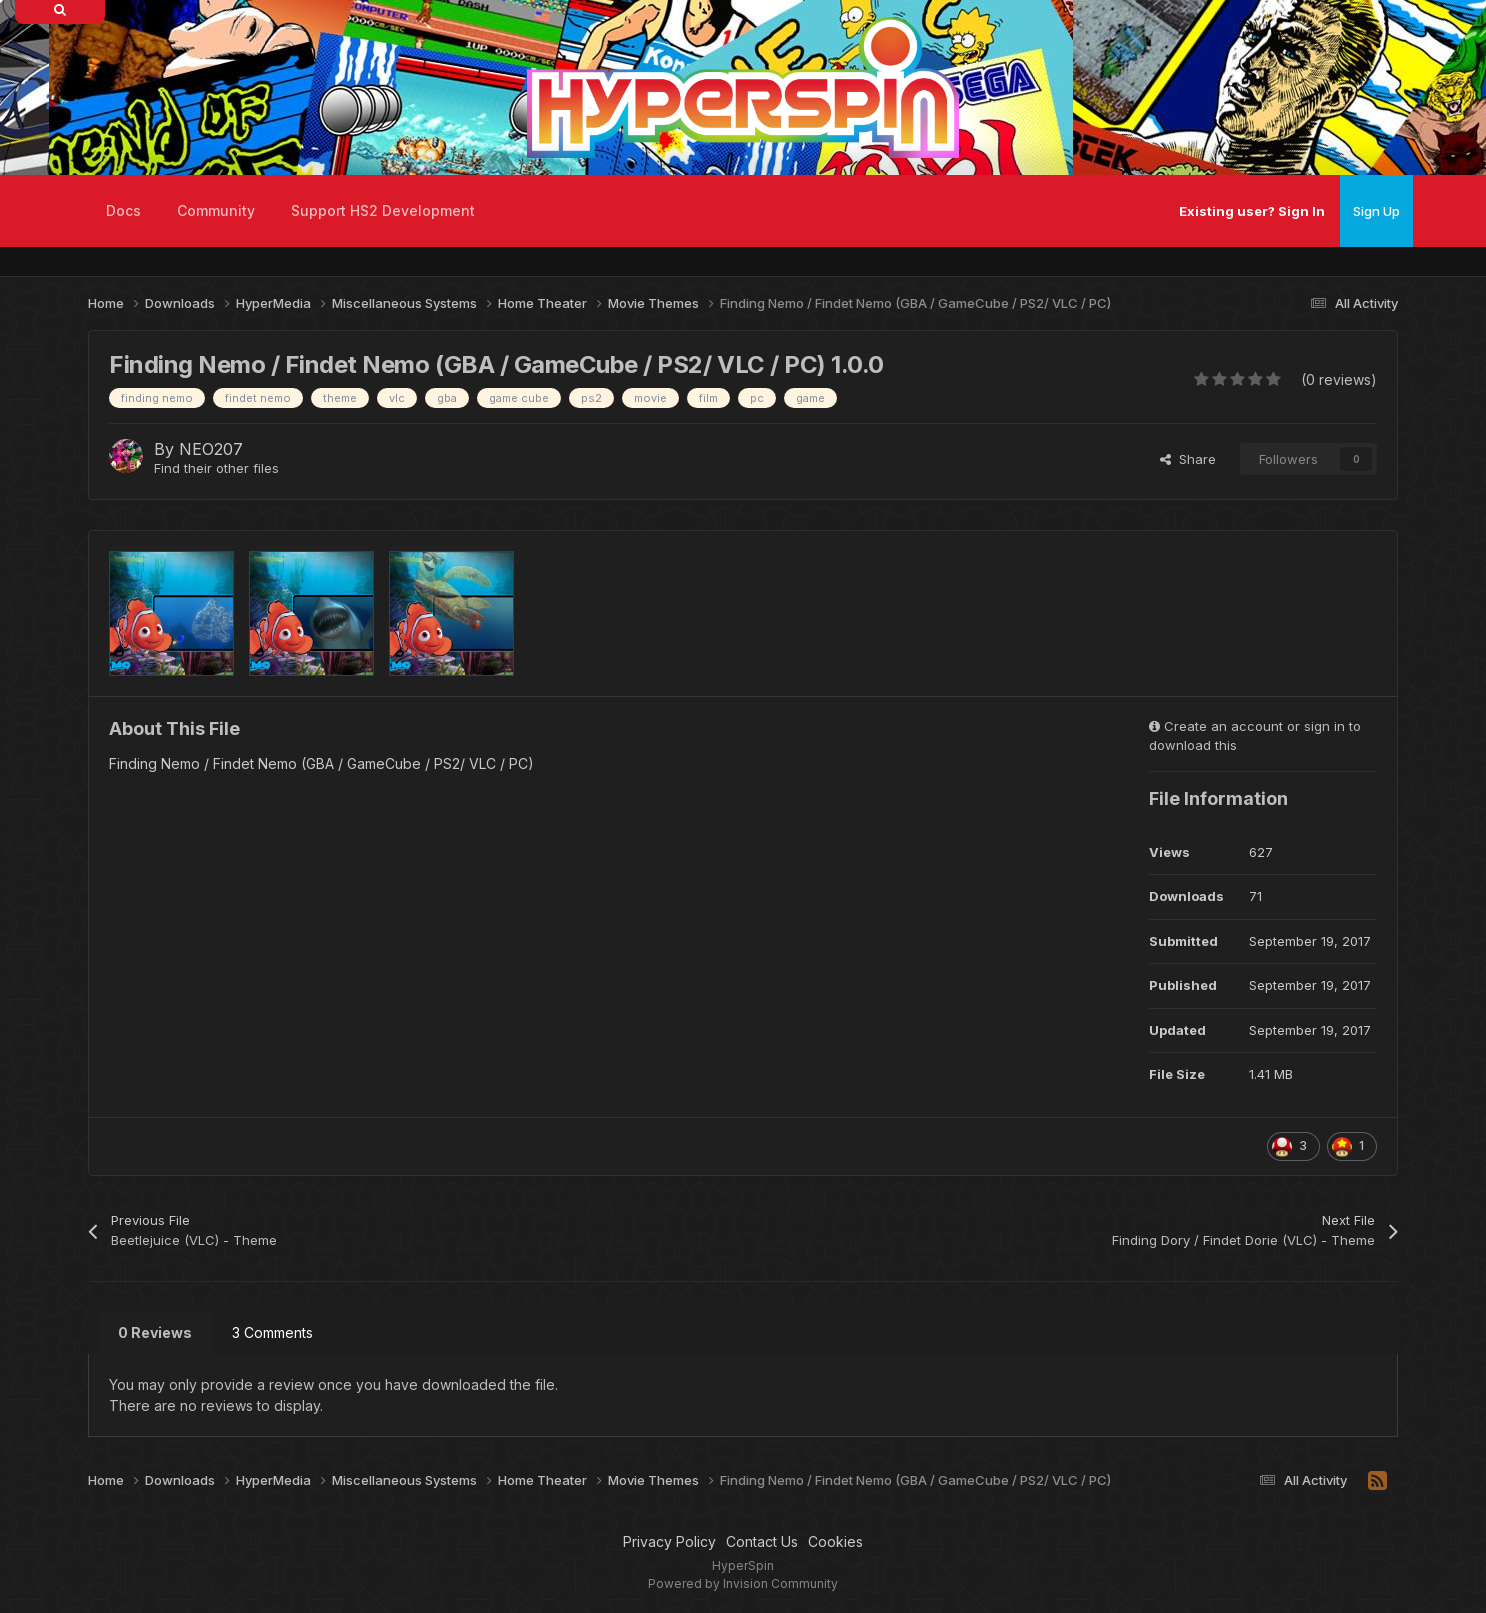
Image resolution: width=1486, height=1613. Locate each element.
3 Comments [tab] (272, 1332)
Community (216, 210)
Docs (123, 210)
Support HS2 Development (383, 210)
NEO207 (211, 449)
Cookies (835, 1541)
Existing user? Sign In (1252, 211)
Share (1188, 459)
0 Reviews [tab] (155, 1332)
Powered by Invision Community (743, 1583)
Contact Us (762, 1541)
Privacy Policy (669, 1541)
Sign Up (1376, 211)
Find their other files (216, 468)
